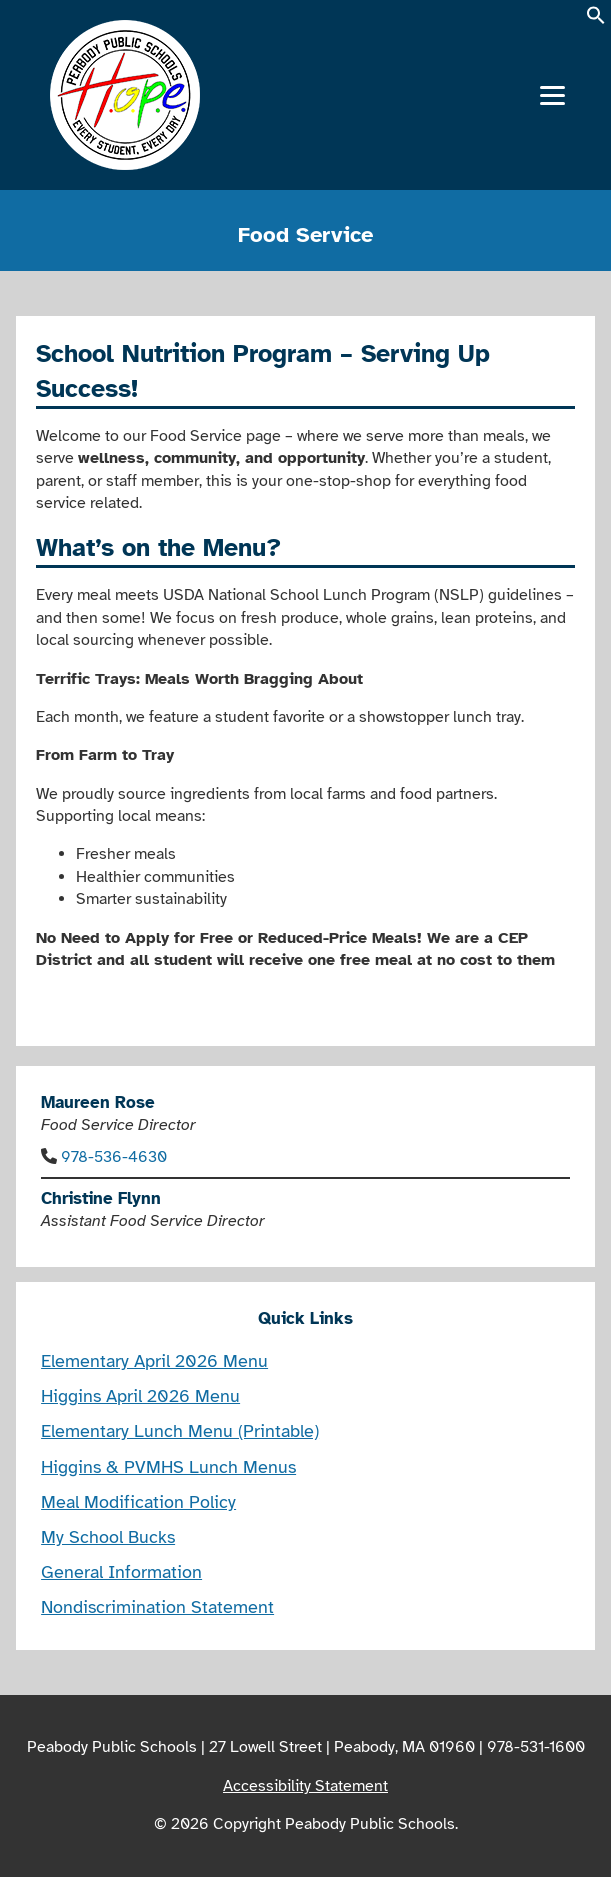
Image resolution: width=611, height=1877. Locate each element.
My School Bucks (108, 1537)
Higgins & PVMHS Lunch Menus (168, 1467)
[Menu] (552, 95)
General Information (121, 1572)
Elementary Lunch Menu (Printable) (180, 1431)
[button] (596, 21)
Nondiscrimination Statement (157, 1607)
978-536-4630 (114, 1157)
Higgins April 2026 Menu (140, 1396)
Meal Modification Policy (138, 1502)
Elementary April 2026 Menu (154, 1361)
